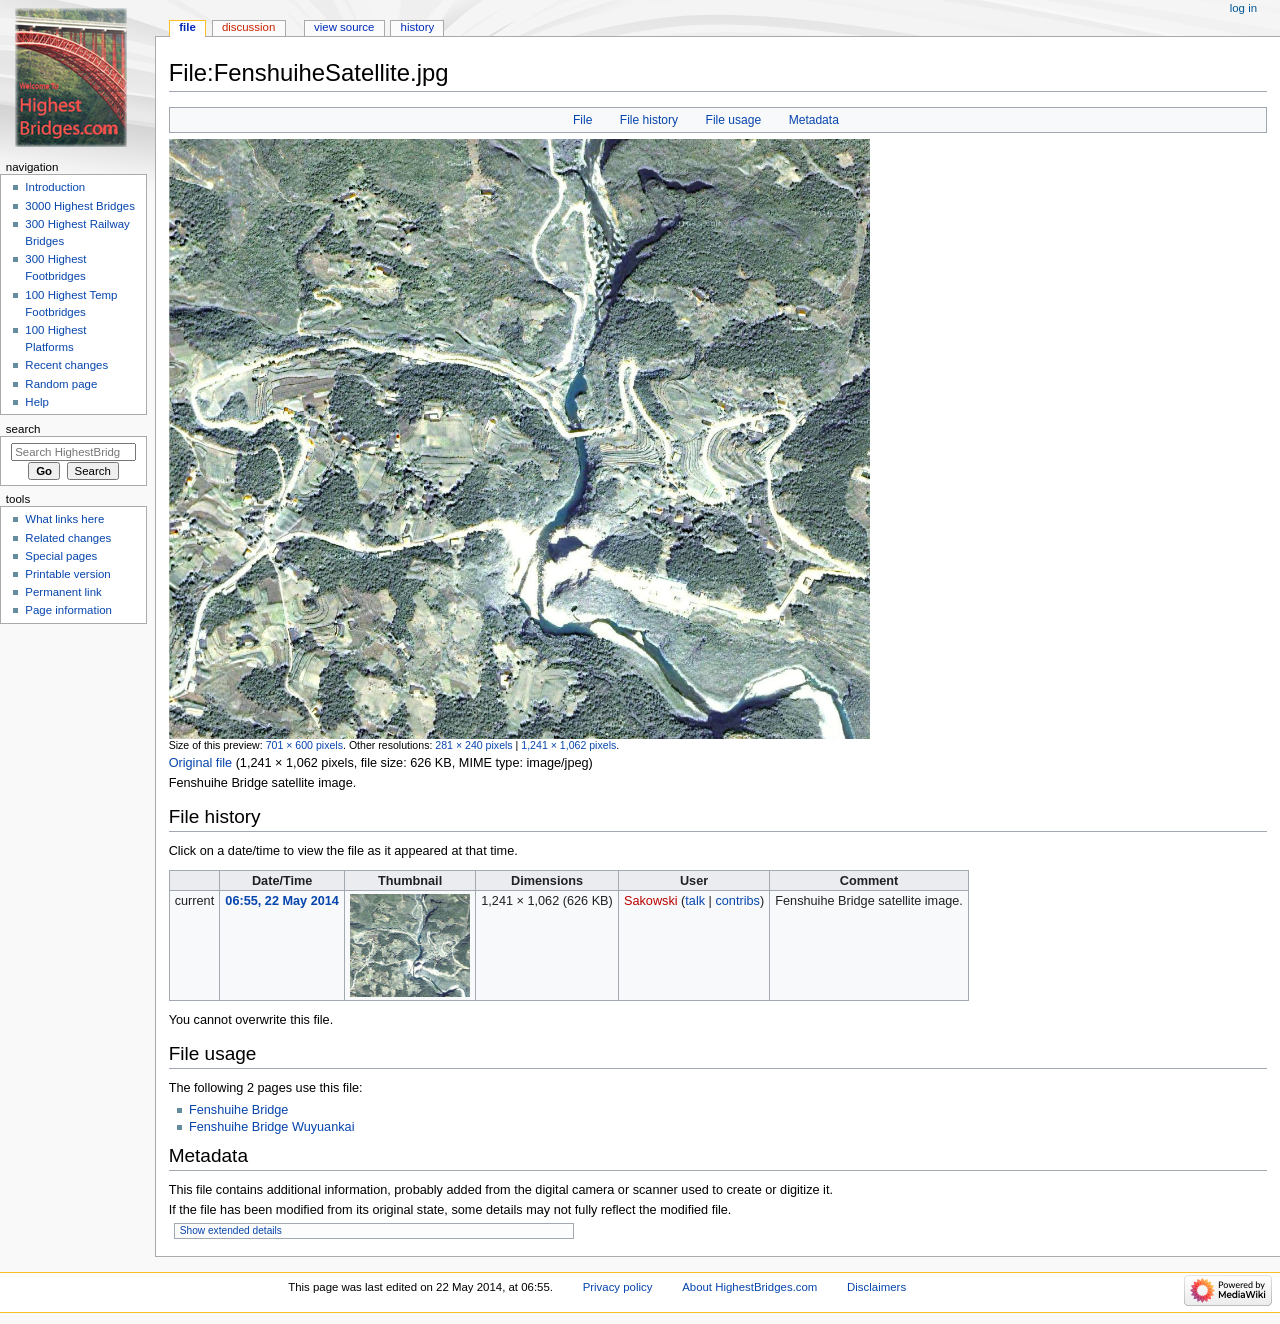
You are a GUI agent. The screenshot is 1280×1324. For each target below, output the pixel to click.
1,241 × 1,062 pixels (568, 745)
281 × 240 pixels (473, 745)
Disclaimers (876, 1287)
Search (23, 429)
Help (37, 402)
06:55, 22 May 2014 (282, 901)
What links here (64, 519)
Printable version (67, 574)
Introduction (55, 187)
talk (695, 901)
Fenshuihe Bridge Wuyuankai (272, 1127)
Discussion (248, 27)
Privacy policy (618, 1287)
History (418, 27)
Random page (61, 384)
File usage (734, 120)
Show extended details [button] (231, 1230)
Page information (68, 610)
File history (649, 120)
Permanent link (63, 592)
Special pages (61, 556)
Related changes (68, 538)
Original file (200, 763)
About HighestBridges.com (749, 1287)
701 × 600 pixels (304, 745)
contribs (737, 901)
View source (344, 27)
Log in (1243, 8)
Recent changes (66, 365)
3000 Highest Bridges (80, 206)
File (582, 120)
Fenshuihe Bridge (238, 1110)
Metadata (814, 120)
